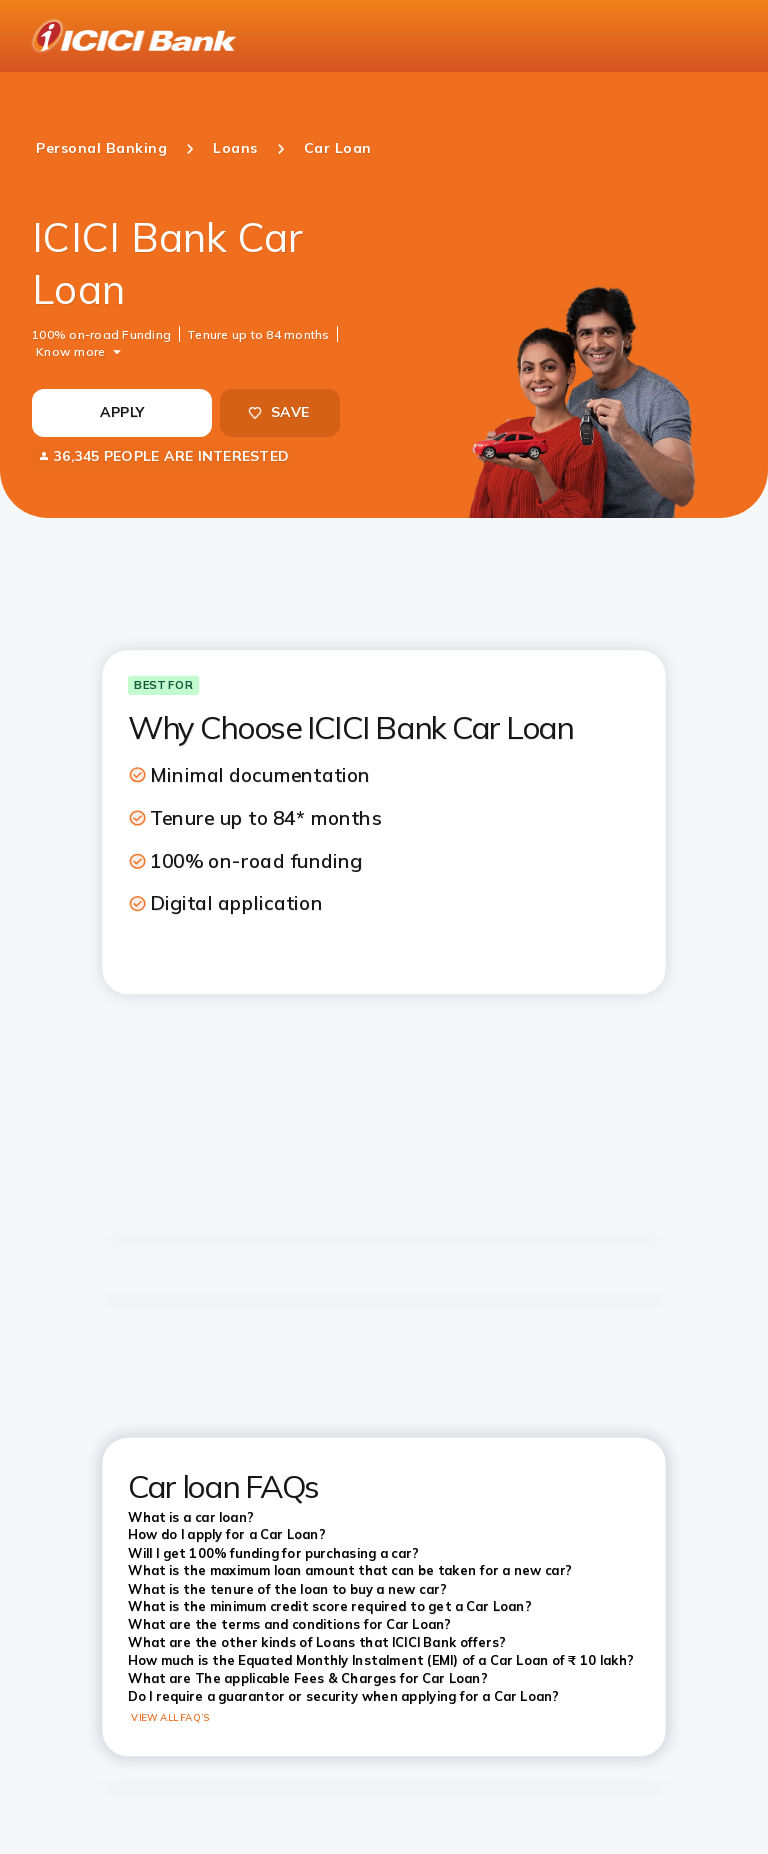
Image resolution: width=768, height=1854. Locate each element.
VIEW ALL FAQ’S (170, 1718)
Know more (70, 350)
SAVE (278, 412)
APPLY (122, 412)
